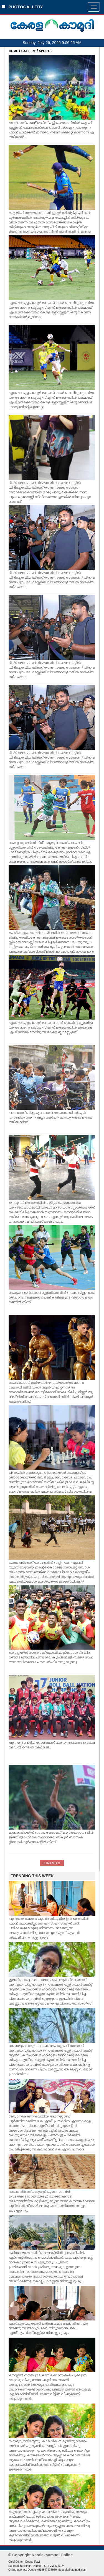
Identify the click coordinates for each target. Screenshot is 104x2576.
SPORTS (45, 51)
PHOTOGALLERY (22, 6)
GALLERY (28, 51)
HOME (13, 51)
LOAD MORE (52, 1863)
